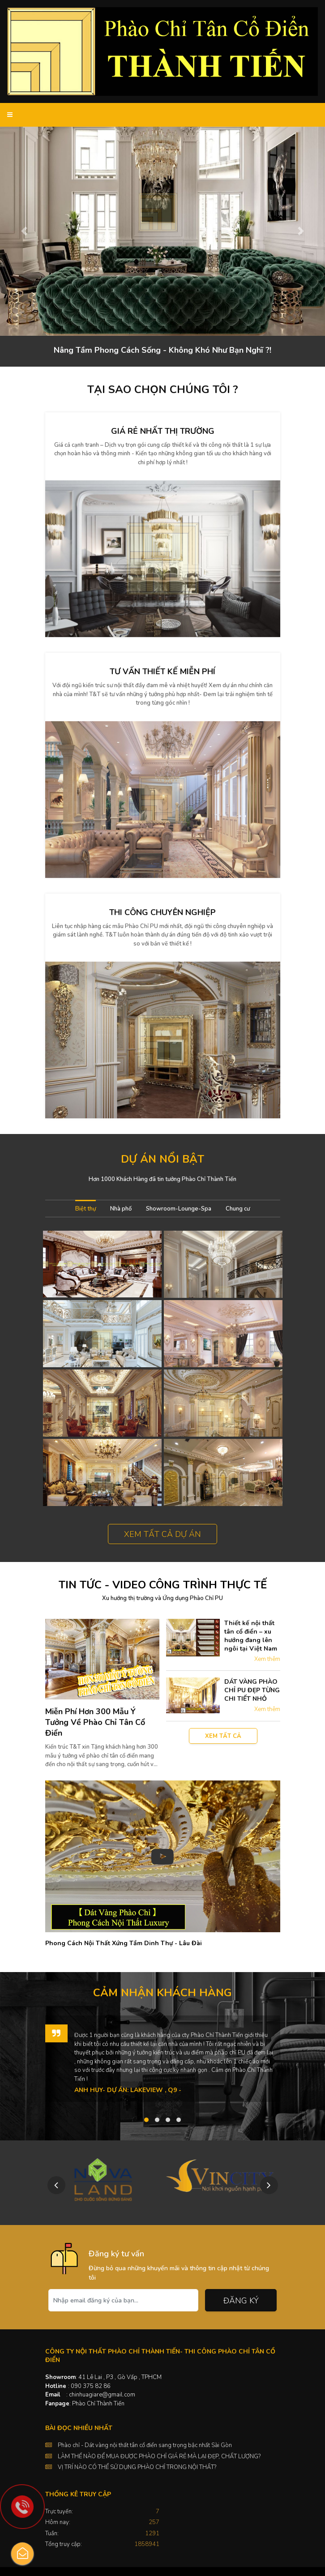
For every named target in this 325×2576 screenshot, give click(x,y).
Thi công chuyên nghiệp (162, 912)
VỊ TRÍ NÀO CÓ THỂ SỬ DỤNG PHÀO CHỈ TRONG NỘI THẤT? (137, 2467)
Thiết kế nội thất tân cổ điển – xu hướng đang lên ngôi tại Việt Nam (250, 1636)
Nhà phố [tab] (121, 1209)
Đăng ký (241, 2300)
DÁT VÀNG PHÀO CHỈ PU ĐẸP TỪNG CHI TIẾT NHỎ (252, 1690)
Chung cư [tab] (238, 1209)
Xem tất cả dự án (162, 1534)
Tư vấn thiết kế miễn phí (162, 671)
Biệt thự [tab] (85, 1209)
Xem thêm (267, 1659)
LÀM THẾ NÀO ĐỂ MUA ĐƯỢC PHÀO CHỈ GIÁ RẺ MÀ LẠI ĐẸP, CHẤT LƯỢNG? (159, 2456)
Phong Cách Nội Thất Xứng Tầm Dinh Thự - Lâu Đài (123, 1943)
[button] (24, 231)
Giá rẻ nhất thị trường (162, 431)
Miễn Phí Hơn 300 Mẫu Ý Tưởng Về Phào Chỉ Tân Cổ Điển (95, 1722)
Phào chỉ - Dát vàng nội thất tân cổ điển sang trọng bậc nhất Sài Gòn (145, 2445)
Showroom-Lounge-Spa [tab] (178, 1209)
